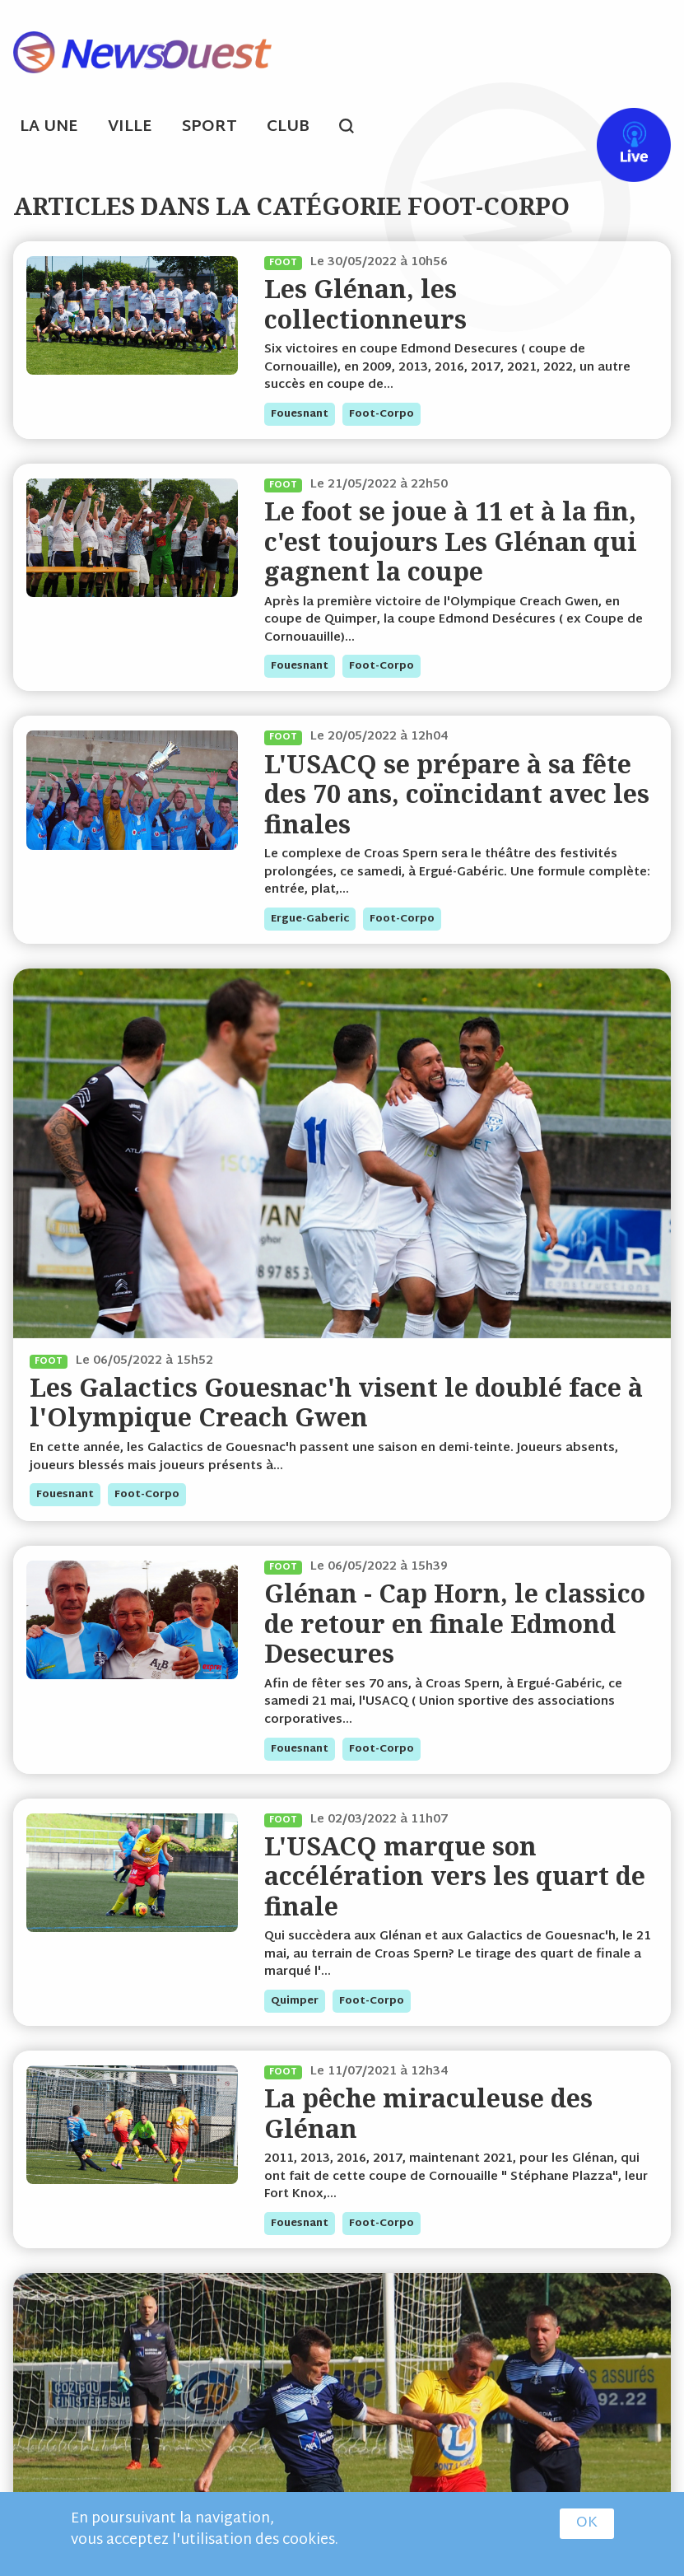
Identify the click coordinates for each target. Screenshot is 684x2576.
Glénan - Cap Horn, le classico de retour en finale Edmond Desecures (454, 1623)
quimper (295, 2001)
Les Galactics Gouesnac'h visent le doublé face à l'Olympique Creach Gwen (336, 1402)
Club (288, 127)
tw (556, 129)
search (355, 128)
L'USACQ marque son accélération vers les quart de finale (454, 1876)
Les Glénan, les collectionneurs (365, 303)
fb (524, 129)
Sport (209, 127)
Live (616, 129)
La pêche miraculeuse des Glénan (428, 2112)
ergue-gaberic (310, 919)
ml (492, 129)
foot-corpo (381, 414)
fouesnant (299, 414)
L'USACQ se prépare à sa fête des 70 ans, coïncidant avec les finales (456, 794)
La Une (49, 127)
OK (587, 2524)
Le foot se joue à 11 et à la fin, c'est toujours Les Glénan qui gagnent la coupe (450, 541)
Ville (130, 127)
